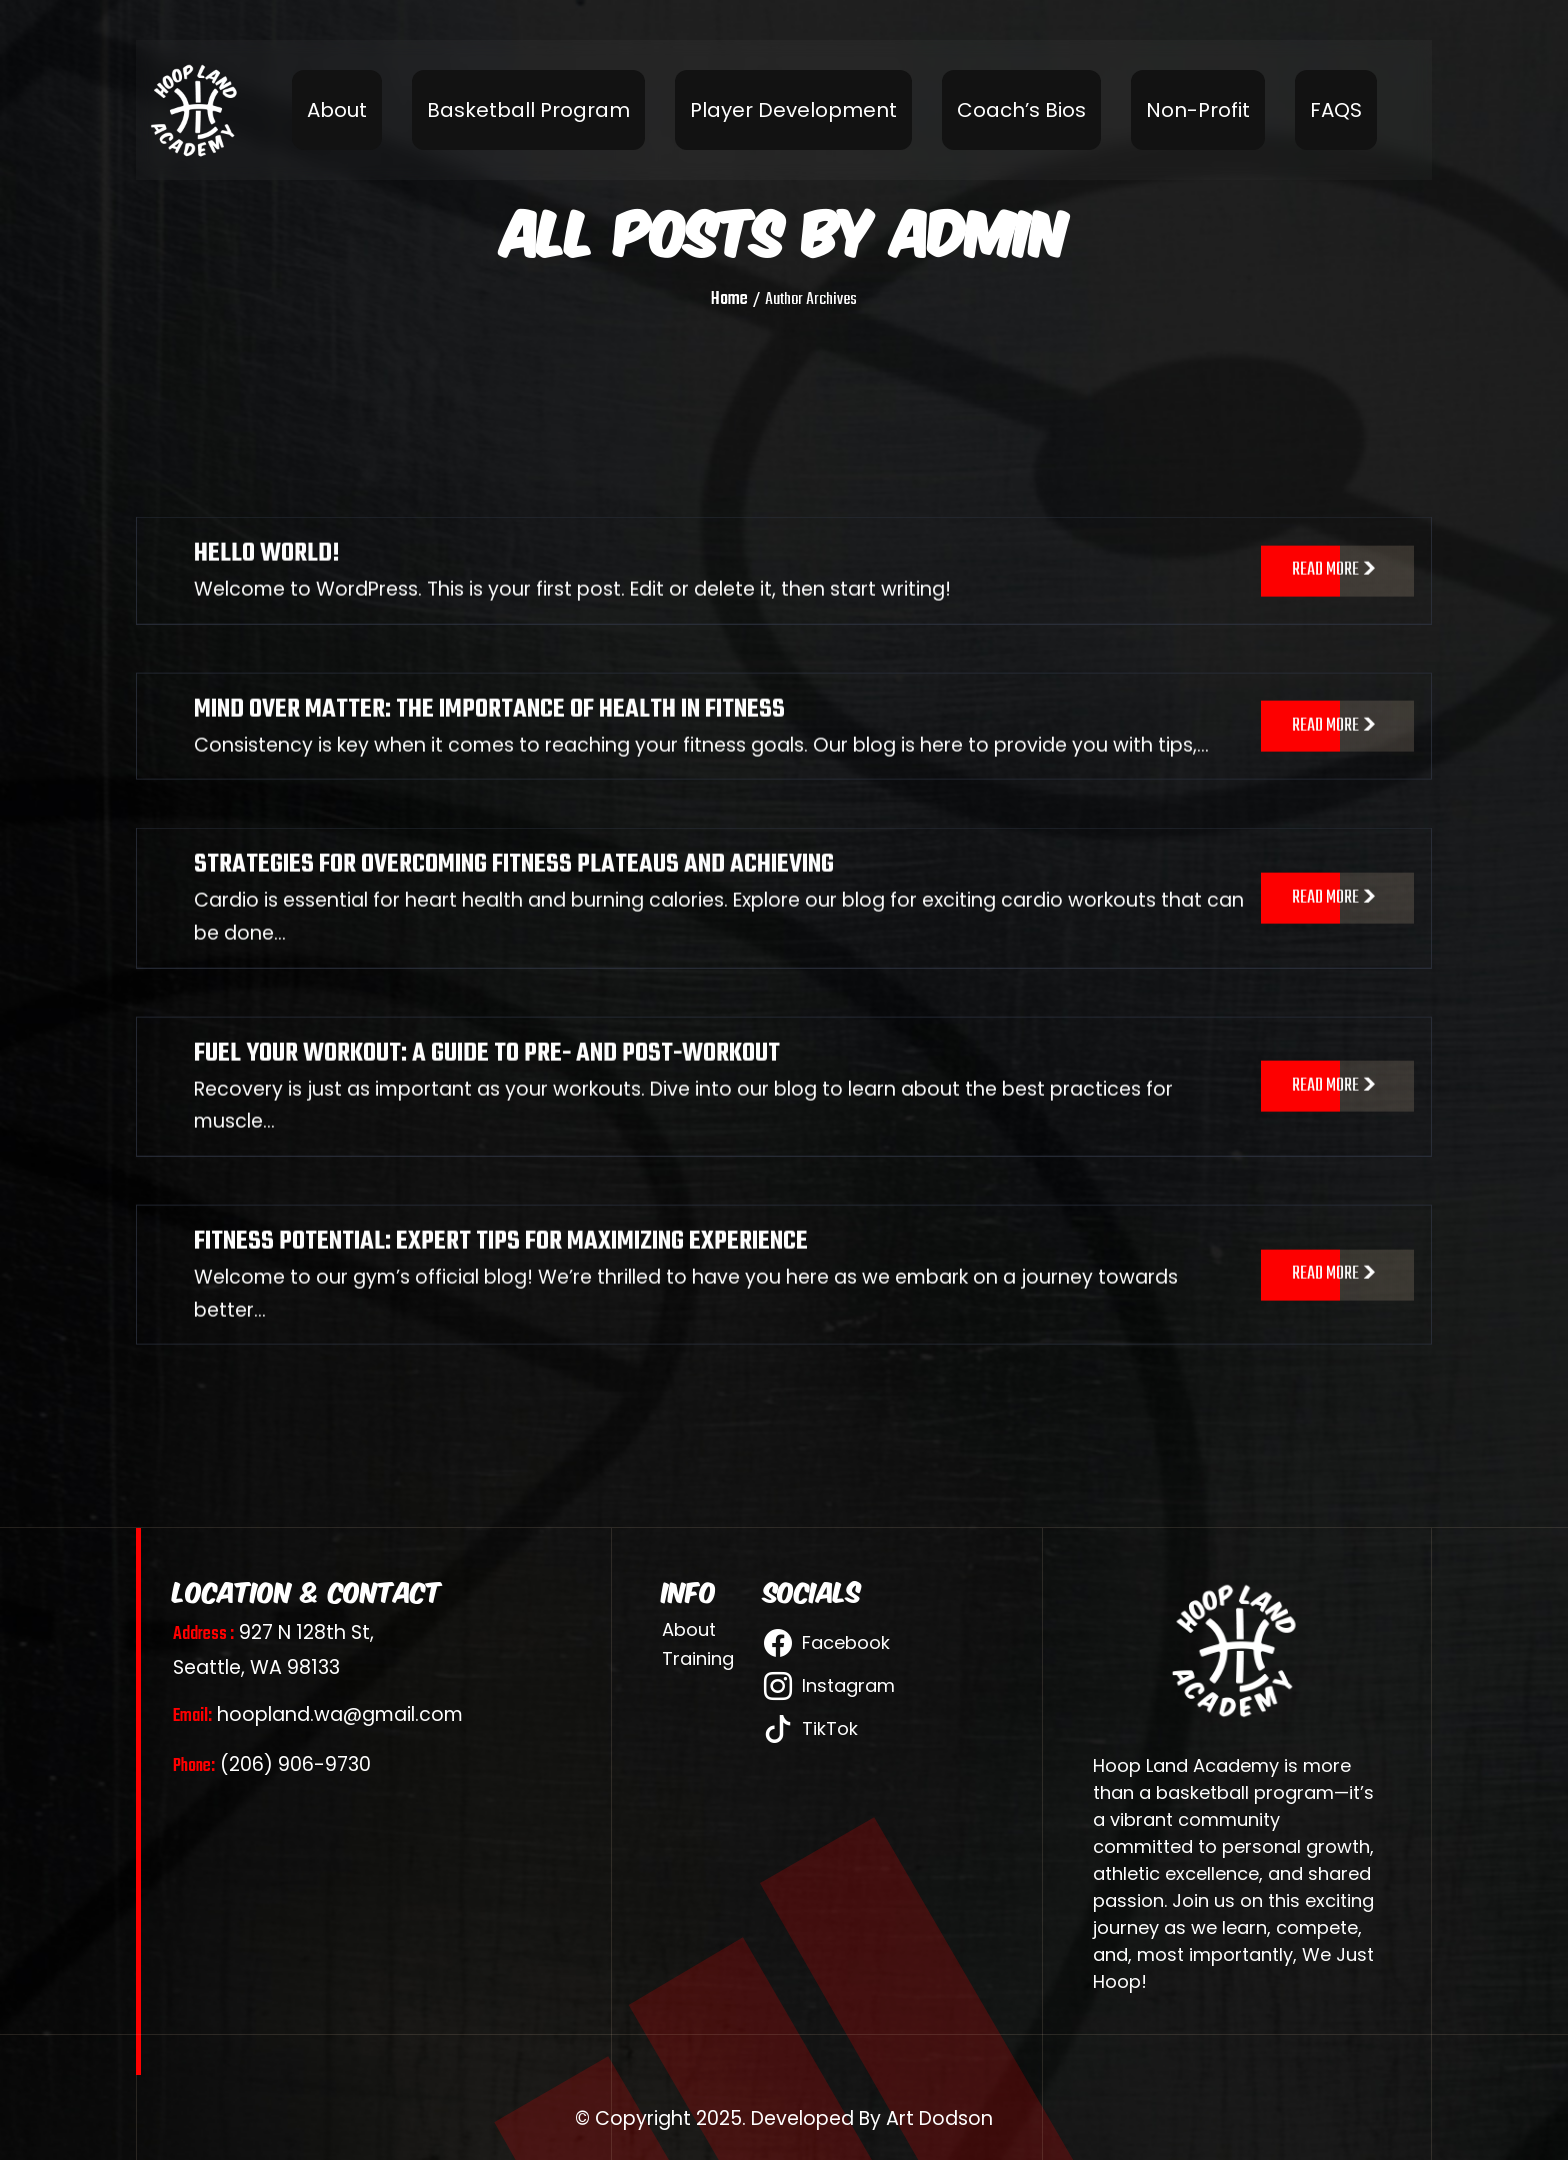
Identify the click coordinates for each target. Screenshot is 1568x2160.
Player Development (793, 110)
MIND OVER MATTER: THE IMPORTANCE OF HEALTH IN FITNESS (489, 729)
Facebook (827, 1643)
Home (729, 300)
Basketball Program (528, 110)
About (337, 110)
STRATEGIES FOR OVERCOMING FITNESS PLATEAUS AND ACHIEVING (514, 884)
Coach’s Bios (1021, 110)
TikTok (811, 1729)
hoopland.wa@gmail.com (318, 1714)
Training (698, 1659)
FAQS (1336, 110)
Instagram (829, 1686)
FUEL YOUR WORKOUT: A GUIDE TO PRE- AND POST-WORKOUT (487, 1072)
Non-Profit (1198, 110)
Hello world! (267, 573)
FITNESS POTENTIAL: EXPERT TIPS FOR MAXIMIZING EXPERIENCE (501, 1261)
